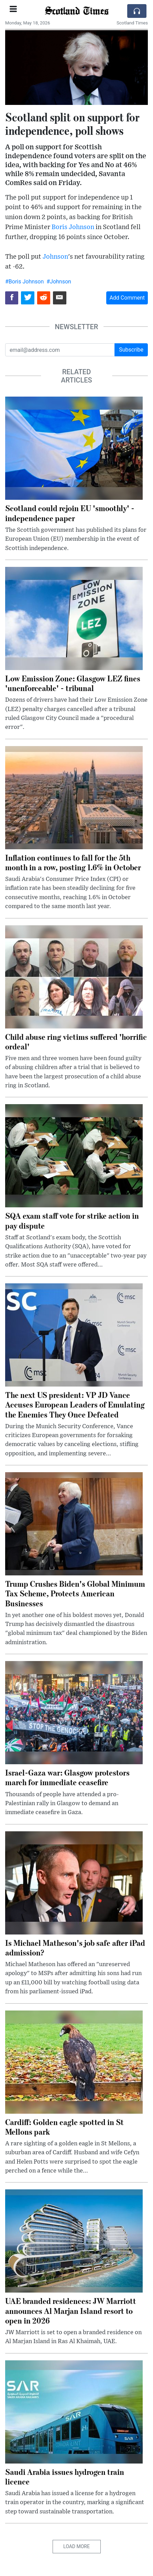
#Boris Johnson (24, 281)
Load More (76, 2546)
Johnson (55, 257)
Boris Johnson (73, 227)
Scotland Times (76, 10)
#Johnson (58, 281)
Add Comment (127, 297)
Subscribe (131, 349)
